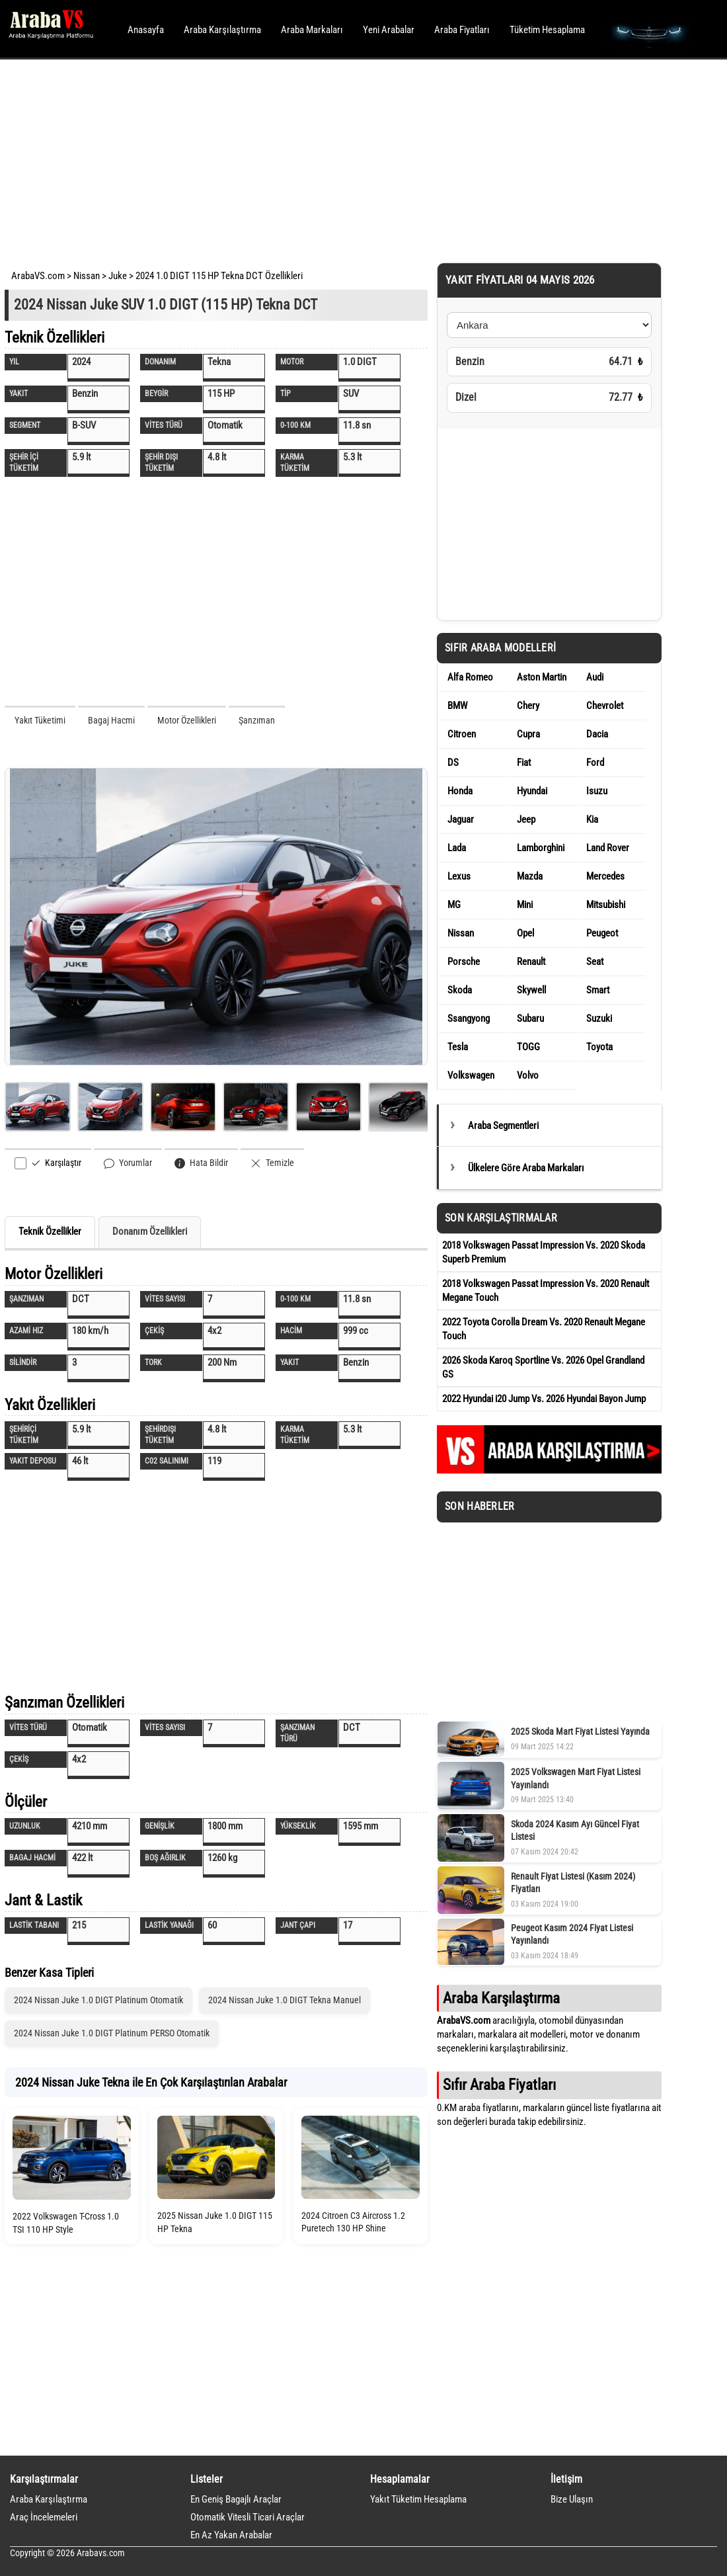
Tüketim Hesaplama (547, 30)
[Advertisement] (345, 158)
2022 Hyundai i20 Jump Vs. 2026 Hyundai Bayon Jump (544, 1399)
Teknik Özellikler (50, 1231)
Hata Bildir (201, 1163)
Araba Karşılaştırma (222, 30)
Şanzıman (257, 720)
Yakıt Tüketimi (40, 720)
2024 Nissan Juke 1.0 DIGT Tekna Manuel (284, 2000)
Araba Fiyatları (462, 30)
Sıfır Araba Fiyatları (499, 2084)
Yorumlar (128, 1163)
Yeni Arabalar (388, 30)
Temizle (272, 1163)
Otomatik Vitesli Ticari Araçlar (247, 2517)
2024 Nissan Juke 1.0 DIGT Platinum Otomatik (98, 2000)
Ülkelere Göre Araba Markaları (526, 1168)
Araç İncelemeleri (43, 2517)
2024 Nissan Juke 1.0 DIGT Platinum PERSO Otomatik (112, 2033)
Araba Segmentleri (503, 1126)
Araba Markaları (312, 30)
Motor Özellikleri (186, 720)
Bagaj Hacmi (111, 720)
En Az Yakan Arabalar (231, 2535)
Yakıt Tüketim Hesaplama (418, 2499)
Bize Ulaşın (572, 2499)
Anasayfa (146, 30)
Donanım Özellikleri (149, 1231)
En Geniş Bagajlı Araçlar (236, 2499)
